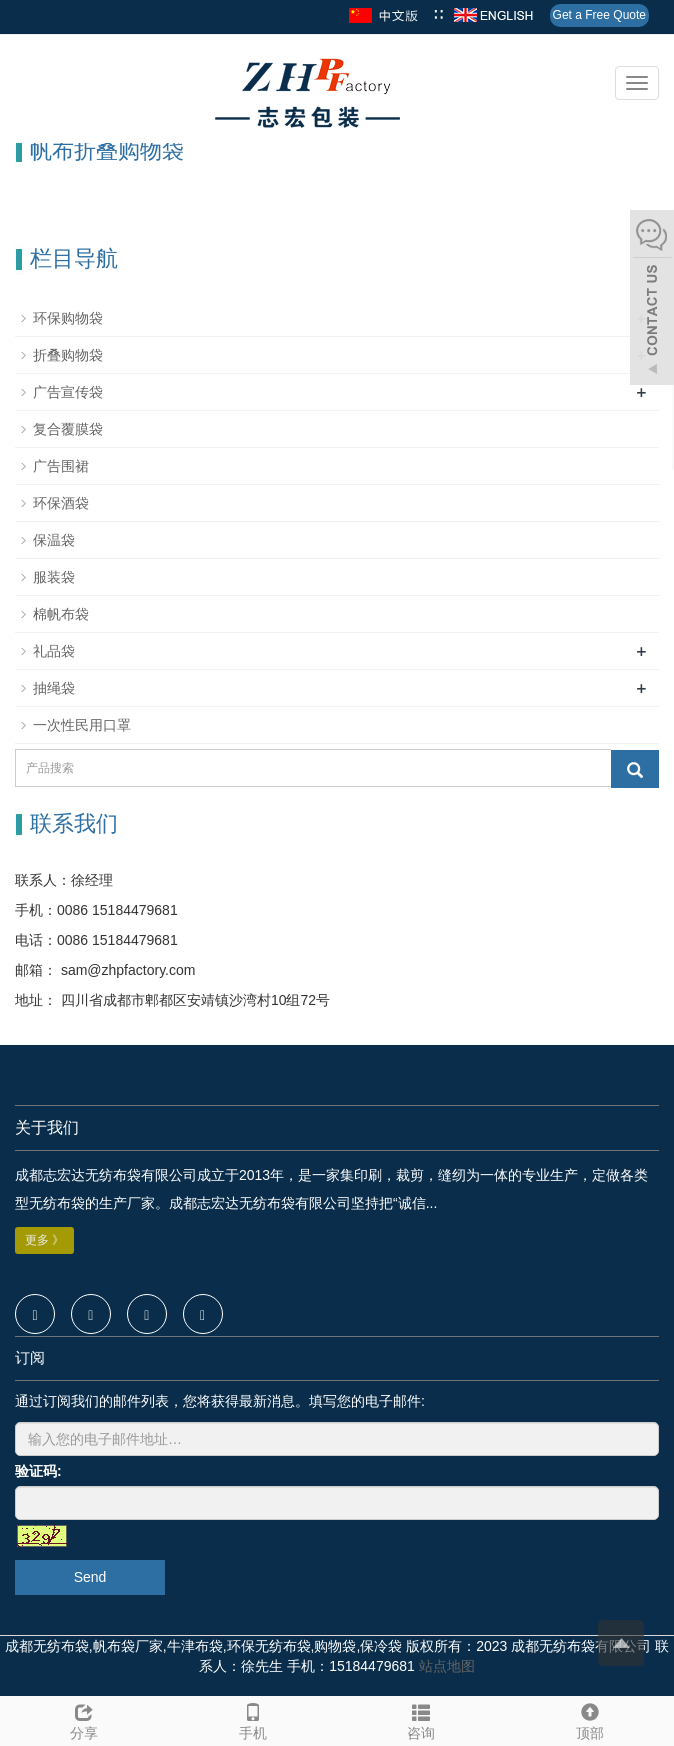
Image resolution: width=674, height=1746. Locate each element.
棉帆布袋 (61, 614)
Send (90, 1577)
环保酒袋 (61, 503)
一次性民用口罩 (82, 725)
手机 (253, 1719)
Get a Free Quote (599, 15)
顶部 (590, 1719)
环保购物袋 (68, 318)
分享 (84, 1719)
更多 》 (44, 1240)
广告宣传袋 (68, 392)
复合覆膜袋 (68, 429)
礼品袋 (54, 651)
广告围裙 (61, 466)
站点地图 (447, 1666)
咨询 (421, 1719)
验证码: (38, 1471)
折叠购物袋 (68, 355)
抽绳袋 (54, 688)
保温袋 (54, 540)
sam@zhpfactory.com (126, 970)
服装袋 (54, 577)
